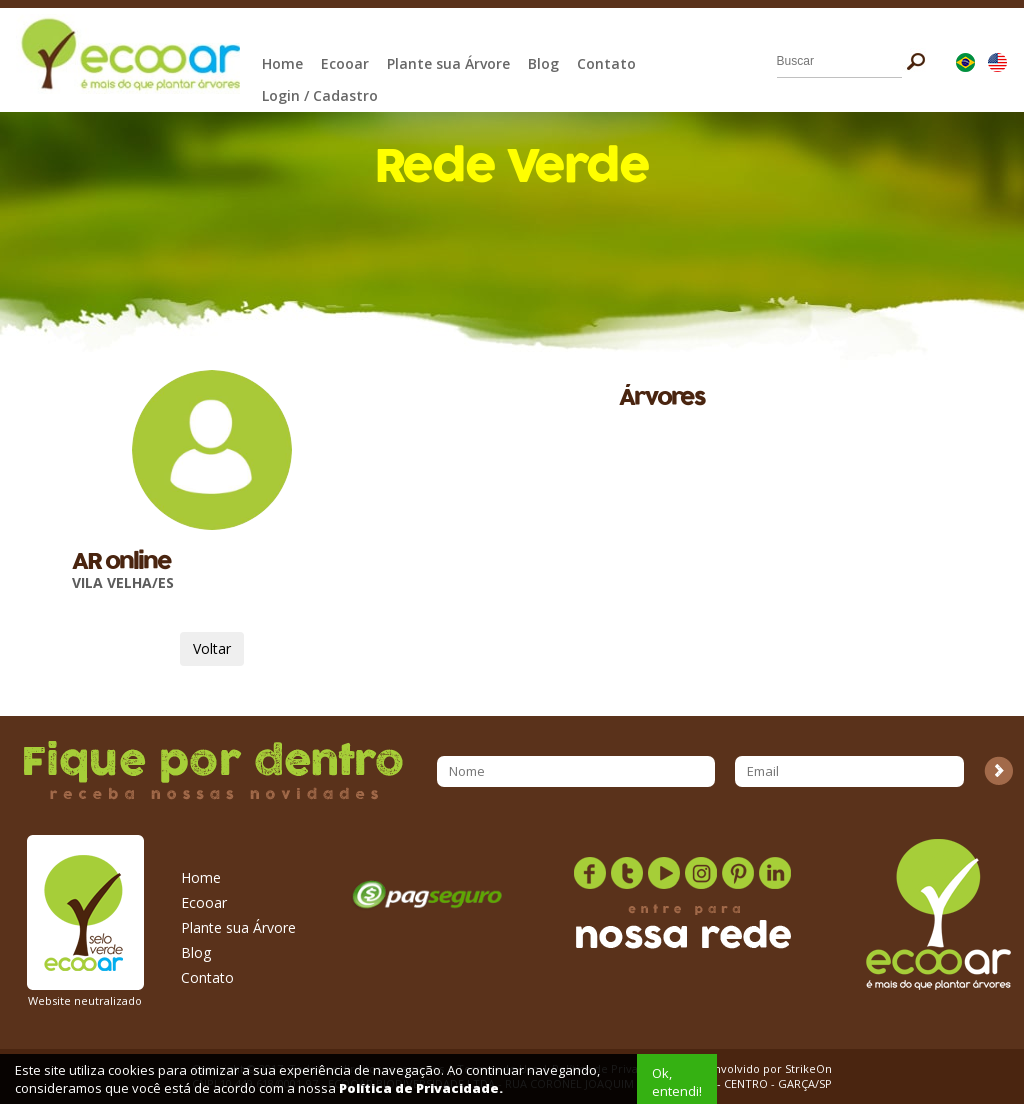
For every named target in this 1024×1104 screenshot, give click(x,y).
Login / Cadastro (320, 95)
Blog (543, 63)
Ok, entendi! (677, 1082)
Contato (606, 63)
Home (282, 63)
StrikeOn (808, 1068)
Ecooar (345, 63)
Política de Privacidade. (421, 1088)
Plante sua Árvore (448, 63)
